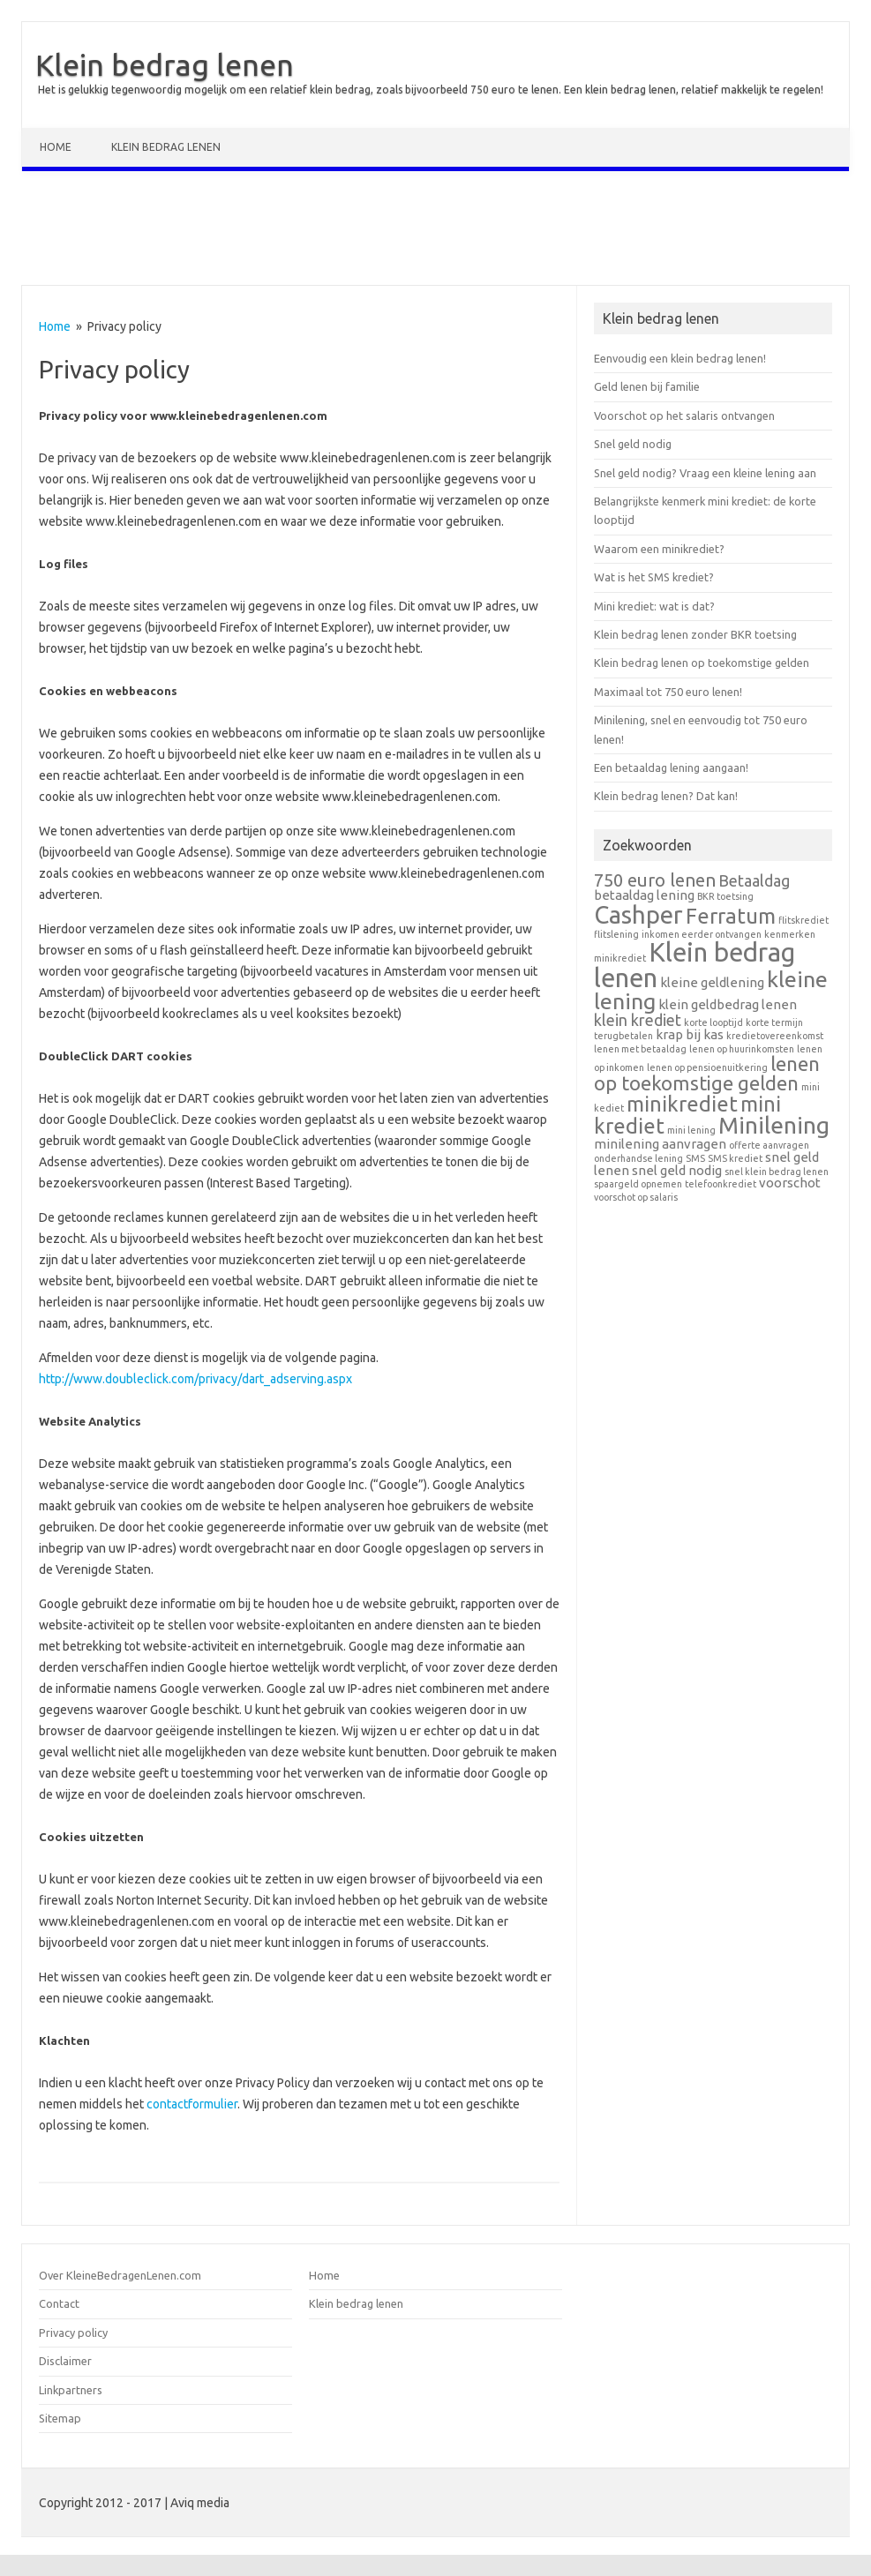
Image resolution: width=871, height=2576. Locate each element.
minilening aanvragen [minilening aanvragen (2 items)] (660, 1143)
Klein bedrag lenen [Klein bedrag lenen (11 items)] (694, 965)
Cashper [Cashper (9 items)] (638, 914)
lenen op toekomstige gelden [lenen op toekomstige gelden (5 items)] (707, 1073)
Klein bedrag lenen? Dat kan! (666, 796)
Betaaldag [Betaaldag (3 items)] (754, 880)
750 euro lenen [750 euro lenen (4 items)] (655, 880)
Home (55, 147)
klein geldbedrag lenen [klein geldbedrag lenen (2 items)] (727, 1004)
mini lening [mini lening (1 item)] (691, 1130)
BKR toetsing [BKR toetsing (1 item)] (725, 896)
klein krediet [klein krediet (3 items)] (637, 1020)
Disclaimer (65, 2361)
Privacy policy (73, 2332)
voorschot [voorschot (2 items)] (790, 1182)
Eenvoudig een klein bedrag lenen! (680, 358)
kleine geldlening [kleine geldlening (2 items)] (712, 982)
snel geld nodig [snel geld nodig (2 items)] (677, 1170)
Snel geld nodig (633, 444)
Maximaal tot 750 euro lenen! (668, 691)
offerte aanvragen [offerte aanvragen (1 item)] (769, 1145)
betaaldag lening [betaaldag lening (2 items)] (644, 894)
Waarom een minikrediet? (659, 549)
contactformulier (191, 2104)
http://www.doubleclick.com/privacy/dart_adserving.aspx (195, 1379)
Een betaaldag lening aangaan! (671, 767)
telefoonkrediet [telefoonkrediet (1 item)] (720, 1184)
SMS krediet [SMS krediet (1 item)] (735, 1158)
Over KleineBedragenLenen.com (120, 2275)
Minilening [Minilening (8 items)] (774, 1125)
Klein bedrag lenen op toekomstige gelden (701, 662)
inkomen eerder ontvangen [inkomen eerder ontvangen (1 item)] (702, 934)
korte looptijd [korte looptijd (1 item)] (713, 1022)
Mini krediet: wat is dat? (654, 606)
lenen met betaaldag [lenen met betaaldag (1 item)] (640, 1049)
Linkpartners (70, 2390)
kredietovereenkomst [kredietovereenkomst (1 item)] (774, 1035)
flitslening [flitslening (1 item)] (616, 934)
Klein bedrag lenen (164, 64)
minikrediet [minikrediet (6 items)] (682, 1104)
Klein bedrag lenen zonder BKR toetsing (695, 634)
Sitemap (60, 2418)
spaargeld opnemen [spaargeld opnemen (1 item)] (638, 1184)
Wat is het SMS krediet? (654, 577)
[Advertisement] (435, 232)
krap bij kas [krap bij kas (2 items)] (690, 1034)
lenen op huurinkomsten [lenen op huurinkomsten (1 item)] (741, 1049)
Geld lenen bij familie (647, 386)
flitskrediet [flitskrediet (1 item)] (803, 920)
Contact (59, 2303)
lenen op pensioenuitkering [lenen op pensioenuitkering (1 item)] (707, 1067)
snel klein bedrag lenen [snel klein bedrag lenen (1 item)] (777, 1171)
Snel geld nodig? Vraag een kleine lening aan (705, 473)
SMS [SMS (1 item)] (695, 1158)
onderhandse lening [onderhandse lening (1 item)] (638, 1158)
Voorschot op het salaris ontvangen (684, 415)
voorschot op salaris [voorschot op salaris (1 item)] (636, 1197)
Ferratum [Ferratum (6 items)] (731, 916)
